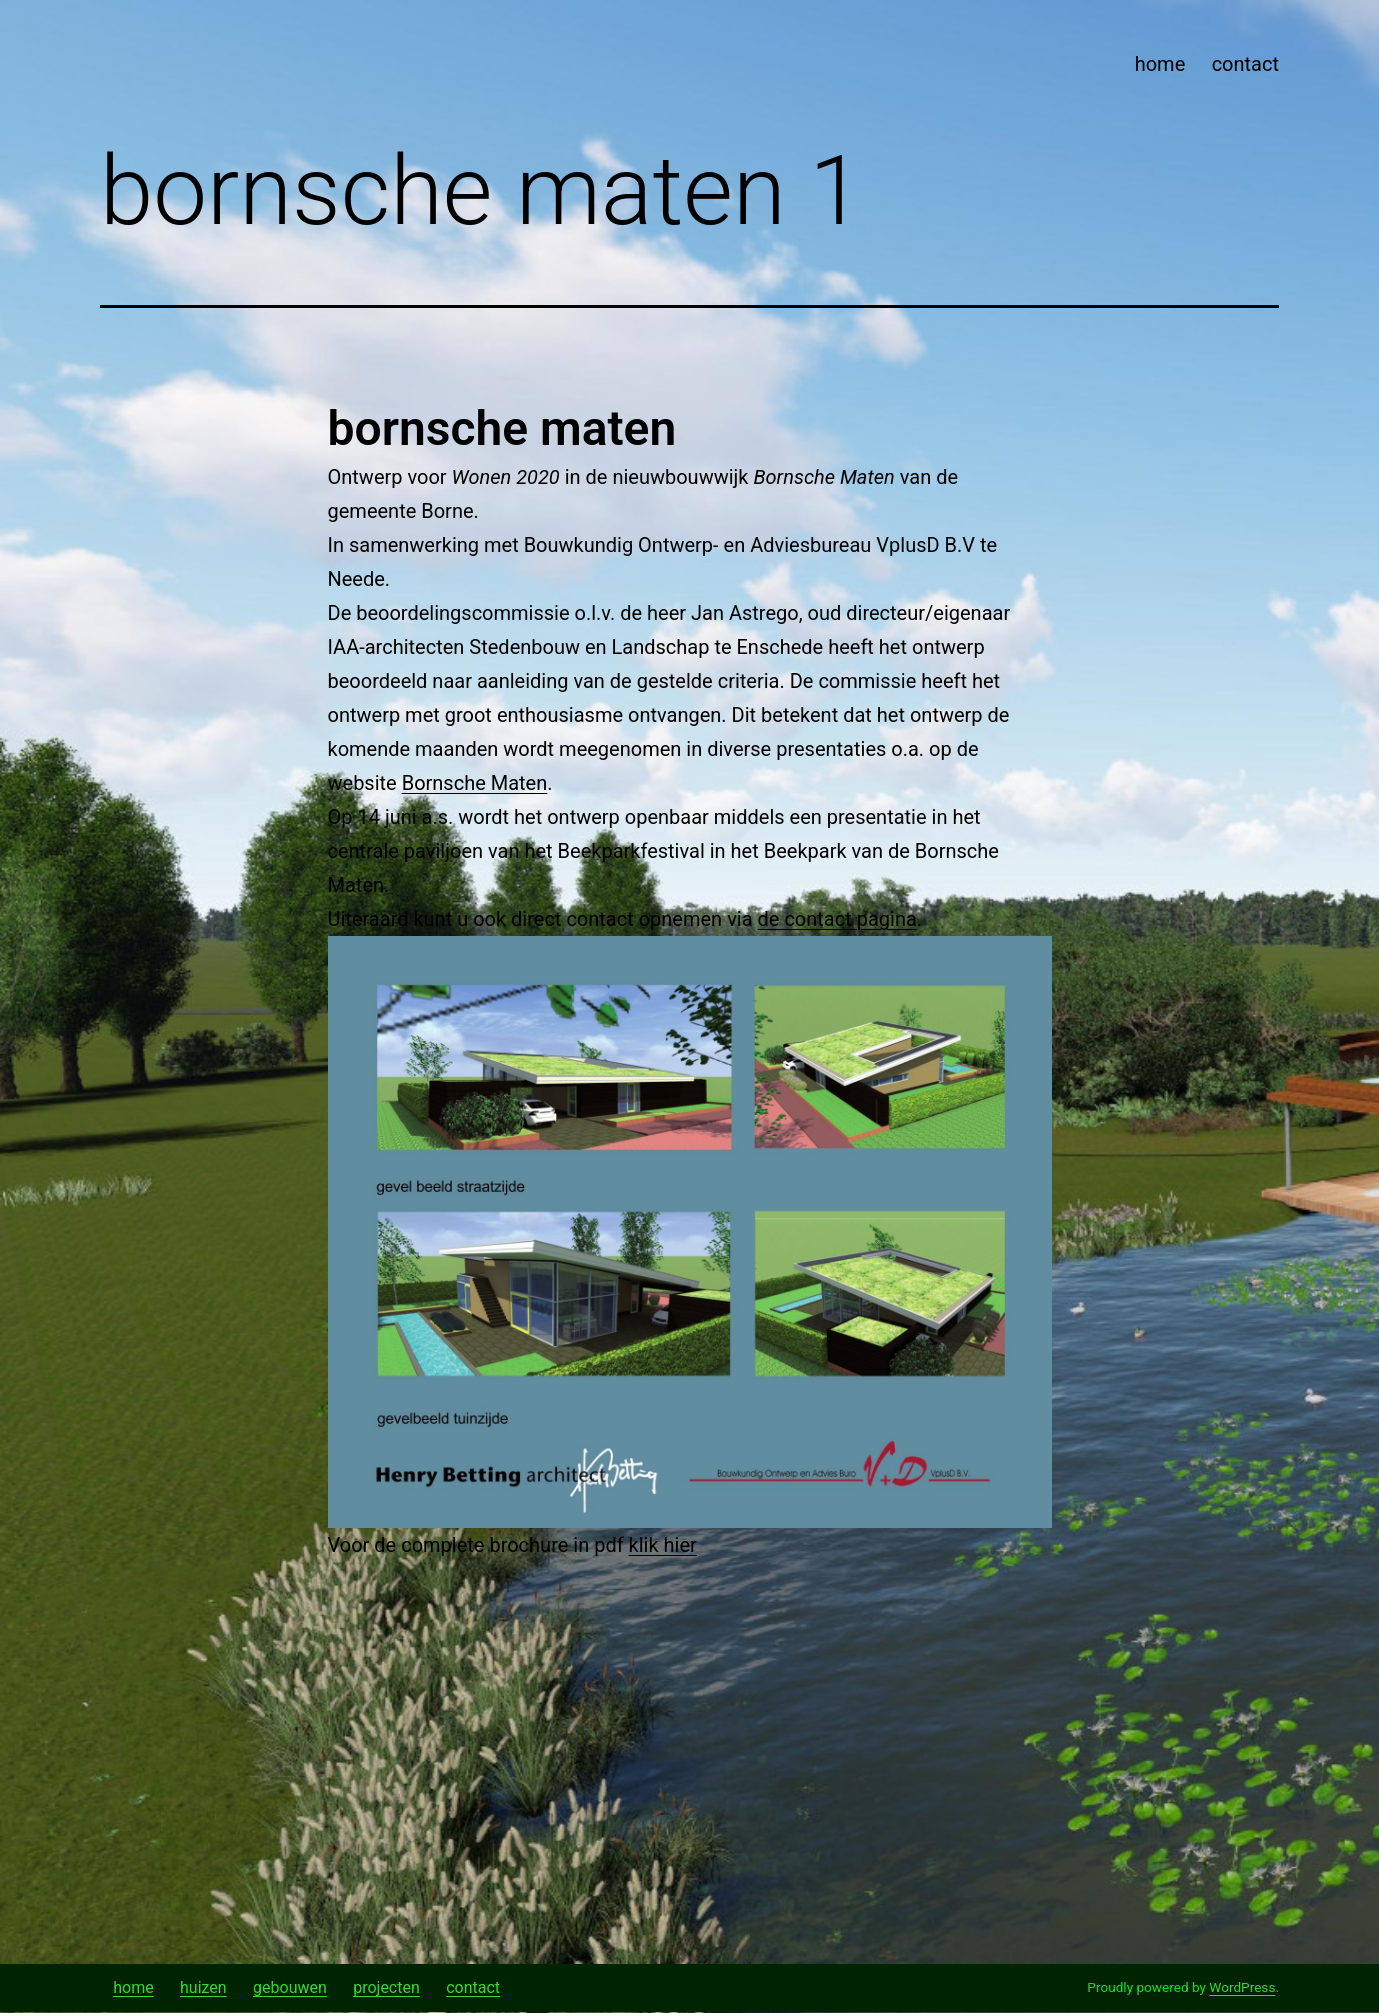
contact (1245, 64)
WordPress (1242, 1987)
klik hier (663, 1545)
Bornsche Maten (475, 783)
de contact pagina (837, 919)
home (1160, 64)
